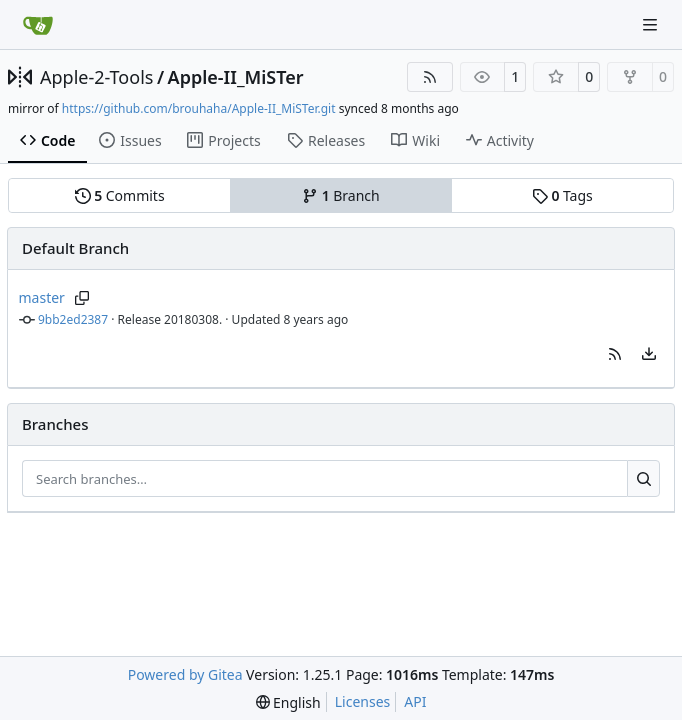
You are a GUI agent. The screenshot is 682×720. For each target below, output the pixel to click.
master (42, 297)
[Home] (38, 25)
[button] (615, 354)
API (415, 701)
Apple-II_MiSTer (236, 77)
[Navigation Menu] (652, 24)
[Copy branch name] (82, 298)
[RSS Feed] (430, 77)
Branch (341, 195)
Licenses (363, 701)
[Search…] (643, 479)
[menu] (649, 354)
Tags (562, 195)
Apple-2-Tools (96, 77)
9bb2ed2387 (73, 319)
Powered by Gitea (185, 674)
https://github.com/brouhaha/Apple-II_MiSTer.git (199, 108)
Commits (120, 195)
